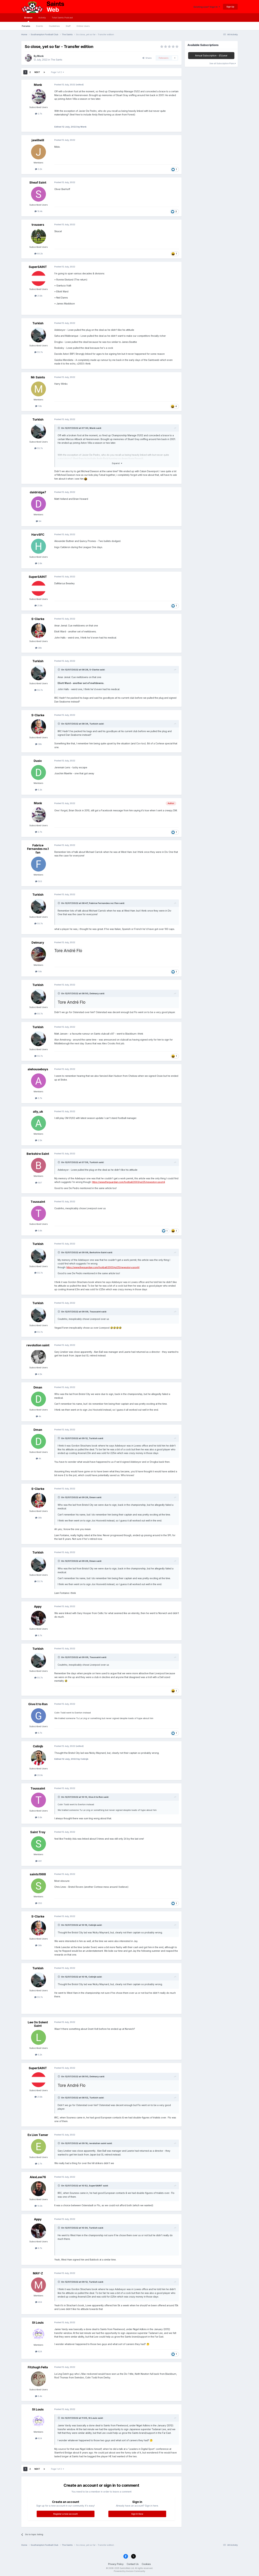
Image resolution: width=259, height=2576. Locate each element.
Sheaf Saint (37, 182)
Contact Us (133, 2564)
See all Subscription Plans (222, 63)
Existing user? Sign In (207, 6)
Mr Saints (38, 377)
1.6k (38, 971)
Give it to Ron (38, 1704)
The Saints (56, 59)
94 (38, 521)
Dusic (38, 761)
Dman (38, 1387)
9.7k (38, 1635)
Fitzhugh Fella (38, 2367)
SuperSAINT (38, 267)
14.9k (38, 2205)
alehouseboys (38, 1069)
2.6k (38, 563)
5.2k (38, 2054)
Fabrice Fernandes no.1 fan (38, 849)
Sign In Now (137, 2513)
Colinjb (38, 1746)
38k (38, 647)
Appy (38, 1606)
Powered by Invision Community (129, 2571)
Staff (68, 26)
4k (38, 1416)
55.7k (38, 352)
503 (38, 881)
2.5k (38, 1140)
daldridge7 (38, 492)
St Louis (38, 2322)
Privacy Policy (116, 2564)
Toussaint (38, 1201)
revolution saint (37, 1345)
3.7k (38, 1098)
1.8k (38, 406)
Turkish (37, 323)
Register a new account (65, 2513)
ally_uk (38, 1111)
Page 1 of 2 (57, 72)
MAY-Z (38, 2273)
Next (37, 72)
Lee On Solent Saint (38, 2024)
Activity (42, 17)
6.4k (38, 2396)
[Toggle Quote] (59, 428)
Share (147, 58)
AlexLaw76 (38, 2177)
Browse (28, 19)
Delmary (38, 942)
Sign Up (230, 6)
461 (38, 1861)
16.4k (38, 211)
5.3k (38, 789)
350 (38, 1903)
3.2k (38, 169)
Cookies (146, 2564)
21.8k (38, 295)
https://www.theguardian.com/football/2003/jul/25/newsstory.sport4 (128, 1182)
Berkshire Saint (38, 1153)
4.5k (38, 1374)
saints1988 (38, 1874)
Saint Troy (37, 1832)
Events (39, 26)
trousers (38, 224)
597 (38, 1182)
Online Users (83, 26)
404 (38, 2302)
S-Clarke (37, 619)
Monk (40, 56)
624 (38, 2351)
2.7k (38, 113)
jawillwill (38, 140)
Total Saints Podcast (62, 17)
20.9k (38, 1775)
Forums (26, 26)
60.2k (38, 253)
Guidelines (54, 26)
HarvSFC (37, 534)
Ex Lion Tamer (38, 2135)
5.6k (38, 1230)
